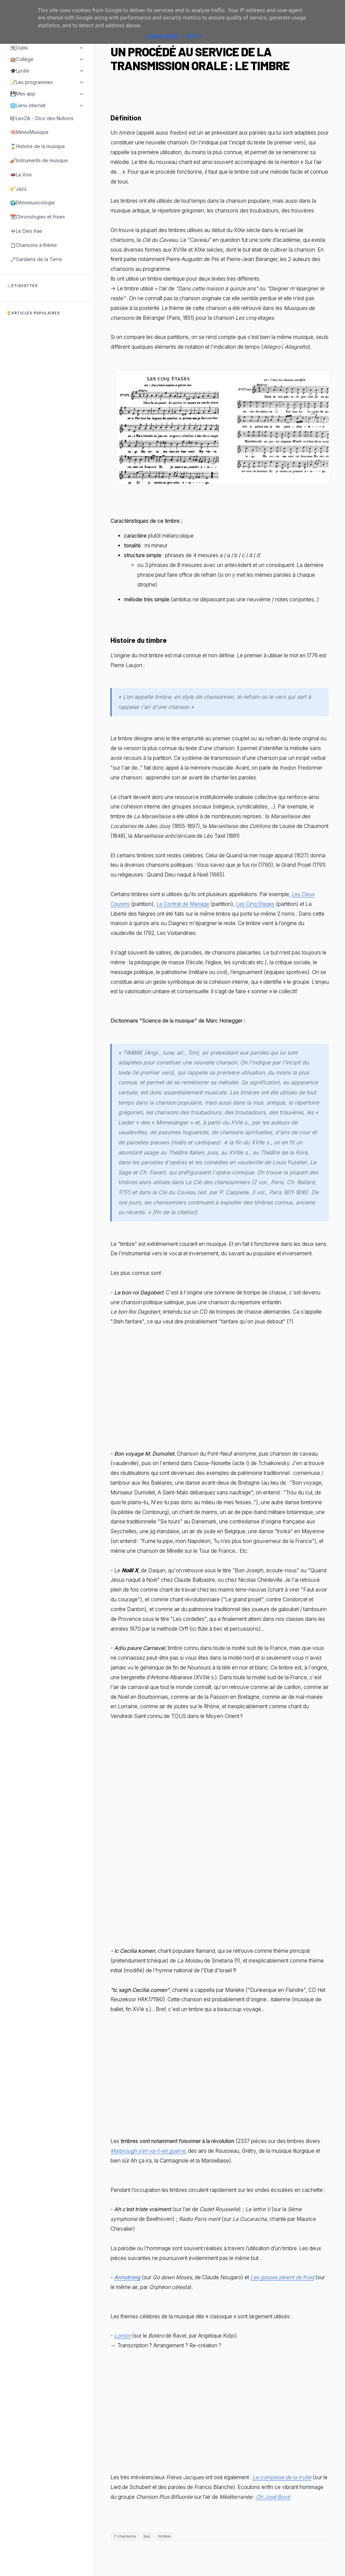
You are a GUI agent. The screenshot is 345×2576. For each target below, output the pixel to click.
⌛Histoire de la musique (37, 146)
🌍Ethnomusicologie (32, 202)
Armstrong (127, 2277)
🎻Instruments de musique (39, 160)
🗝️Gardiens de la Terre (36, 259)
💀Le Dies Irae (26, 231)
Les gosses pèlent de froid (282, 2277)
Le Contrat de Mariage (182, 904)
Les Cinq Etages (255, 904)
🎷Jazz (18, 189)
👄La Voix (21, 174)
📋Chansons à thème (33, 245)
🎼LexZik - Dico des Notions (41, 118)
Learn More (162, 36)
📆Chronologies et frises (37, 217)
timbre (164, 2536)
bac (147, 2536)
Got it (193, 36)
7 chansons (125, 2536)
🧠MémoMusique (29, 132)
